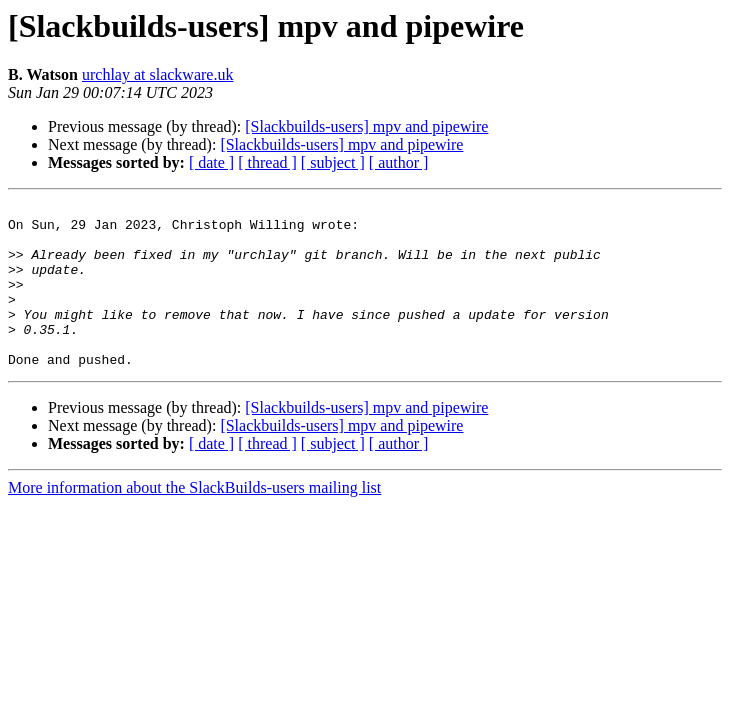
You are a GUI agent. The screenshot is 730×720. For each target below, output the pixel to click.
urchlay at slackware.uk (157, 74)
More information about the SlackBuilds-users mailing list (194, 520)
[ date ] (211, 162)
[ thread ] (267, 162)
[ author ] (399, 162)
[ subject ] (333, 162)
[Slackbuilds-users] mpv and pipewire (366, 126)
